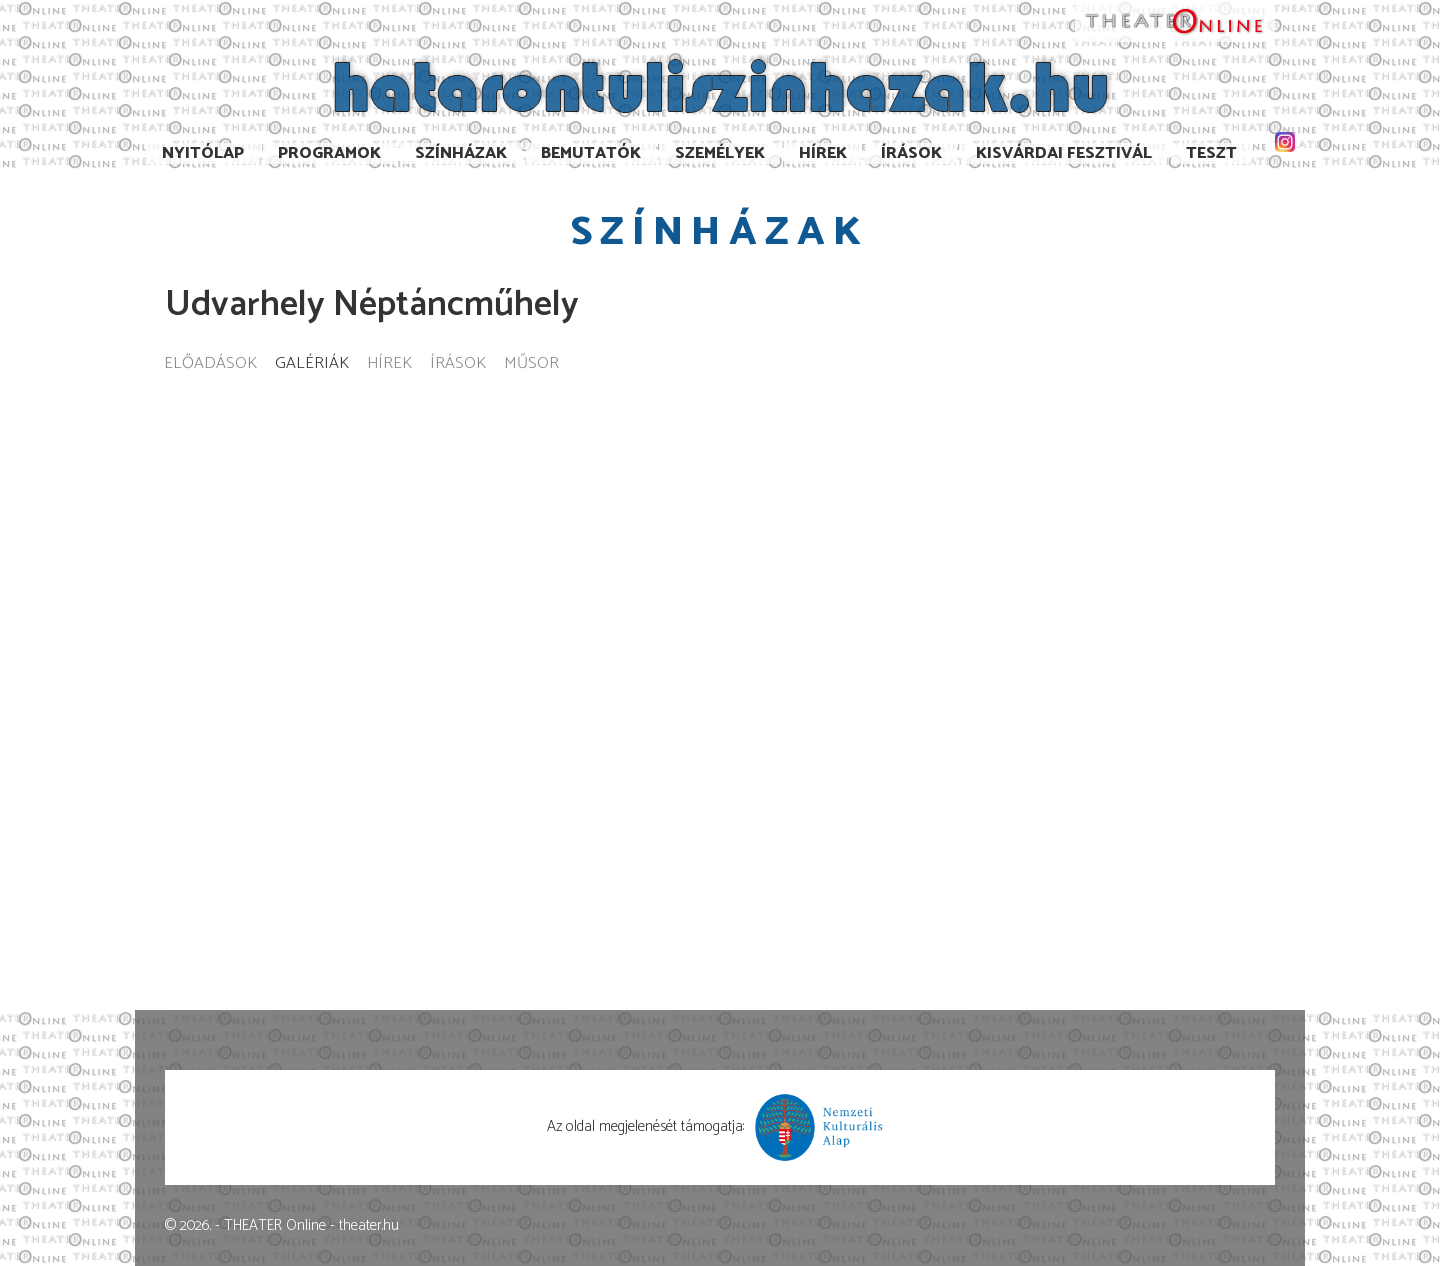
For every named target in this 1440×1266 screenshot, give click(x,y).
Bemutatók (591, 153)
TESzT (1211, 153)
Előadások (210, 364)
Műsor (531, 364)
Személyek (720, 153)
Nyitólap (203, 153)
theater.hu (369, 1225)
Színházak (461, 153)
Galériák (312, 364)
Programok (329, 153)
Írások (911, 153)
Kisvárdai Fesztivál (1064, 153)
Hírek (823, 153)
